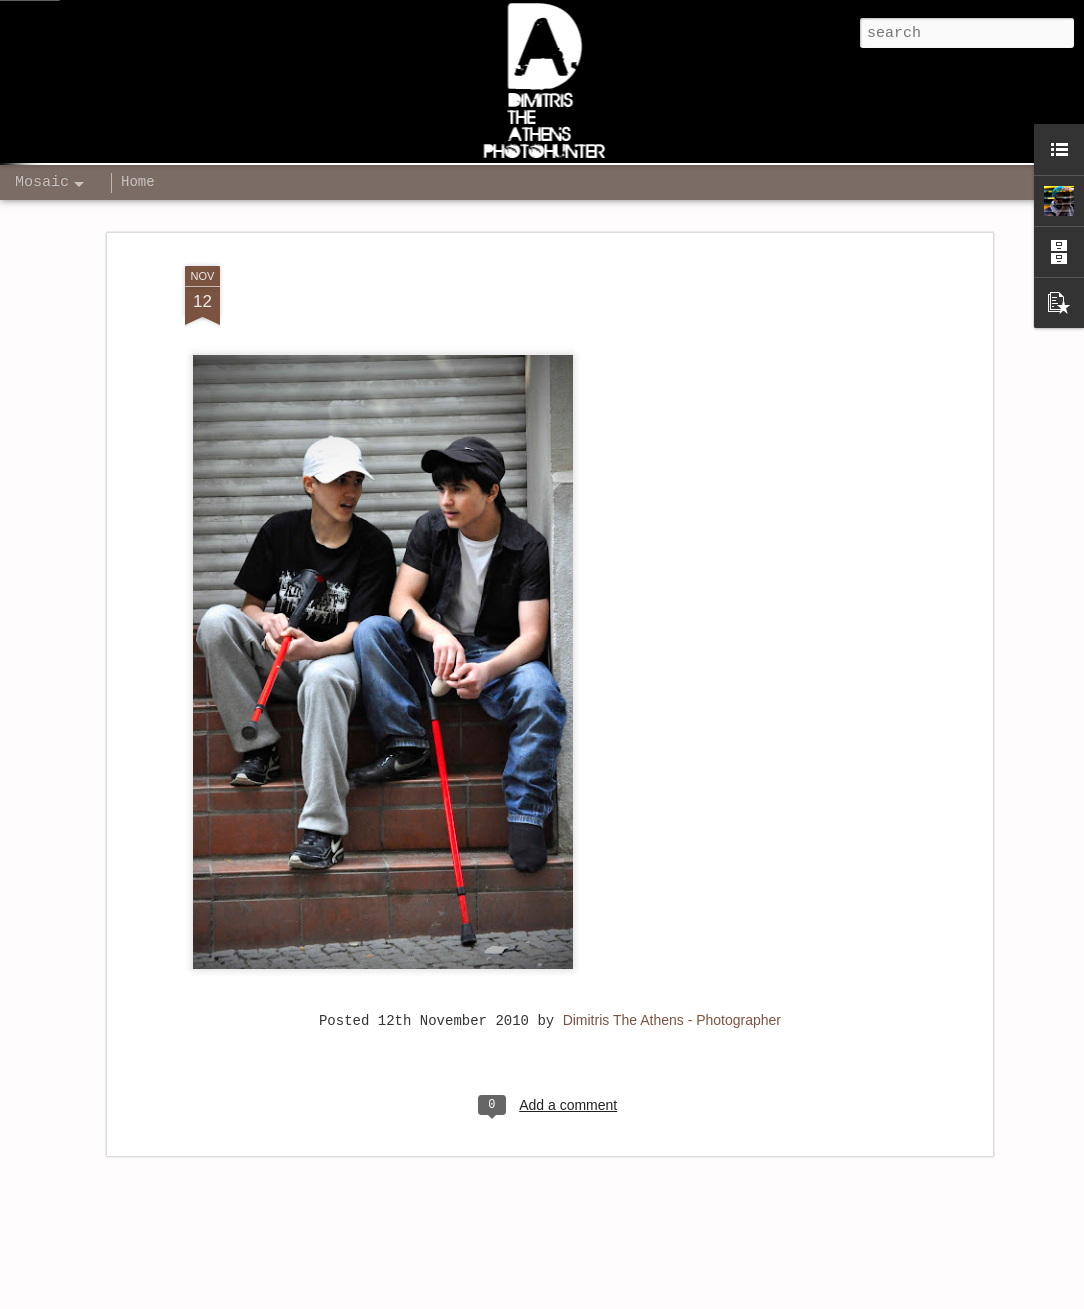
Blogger (789, 1297)
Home (138, 182)
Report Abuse (854, 1297)
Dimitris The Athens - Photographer (672, 998)
